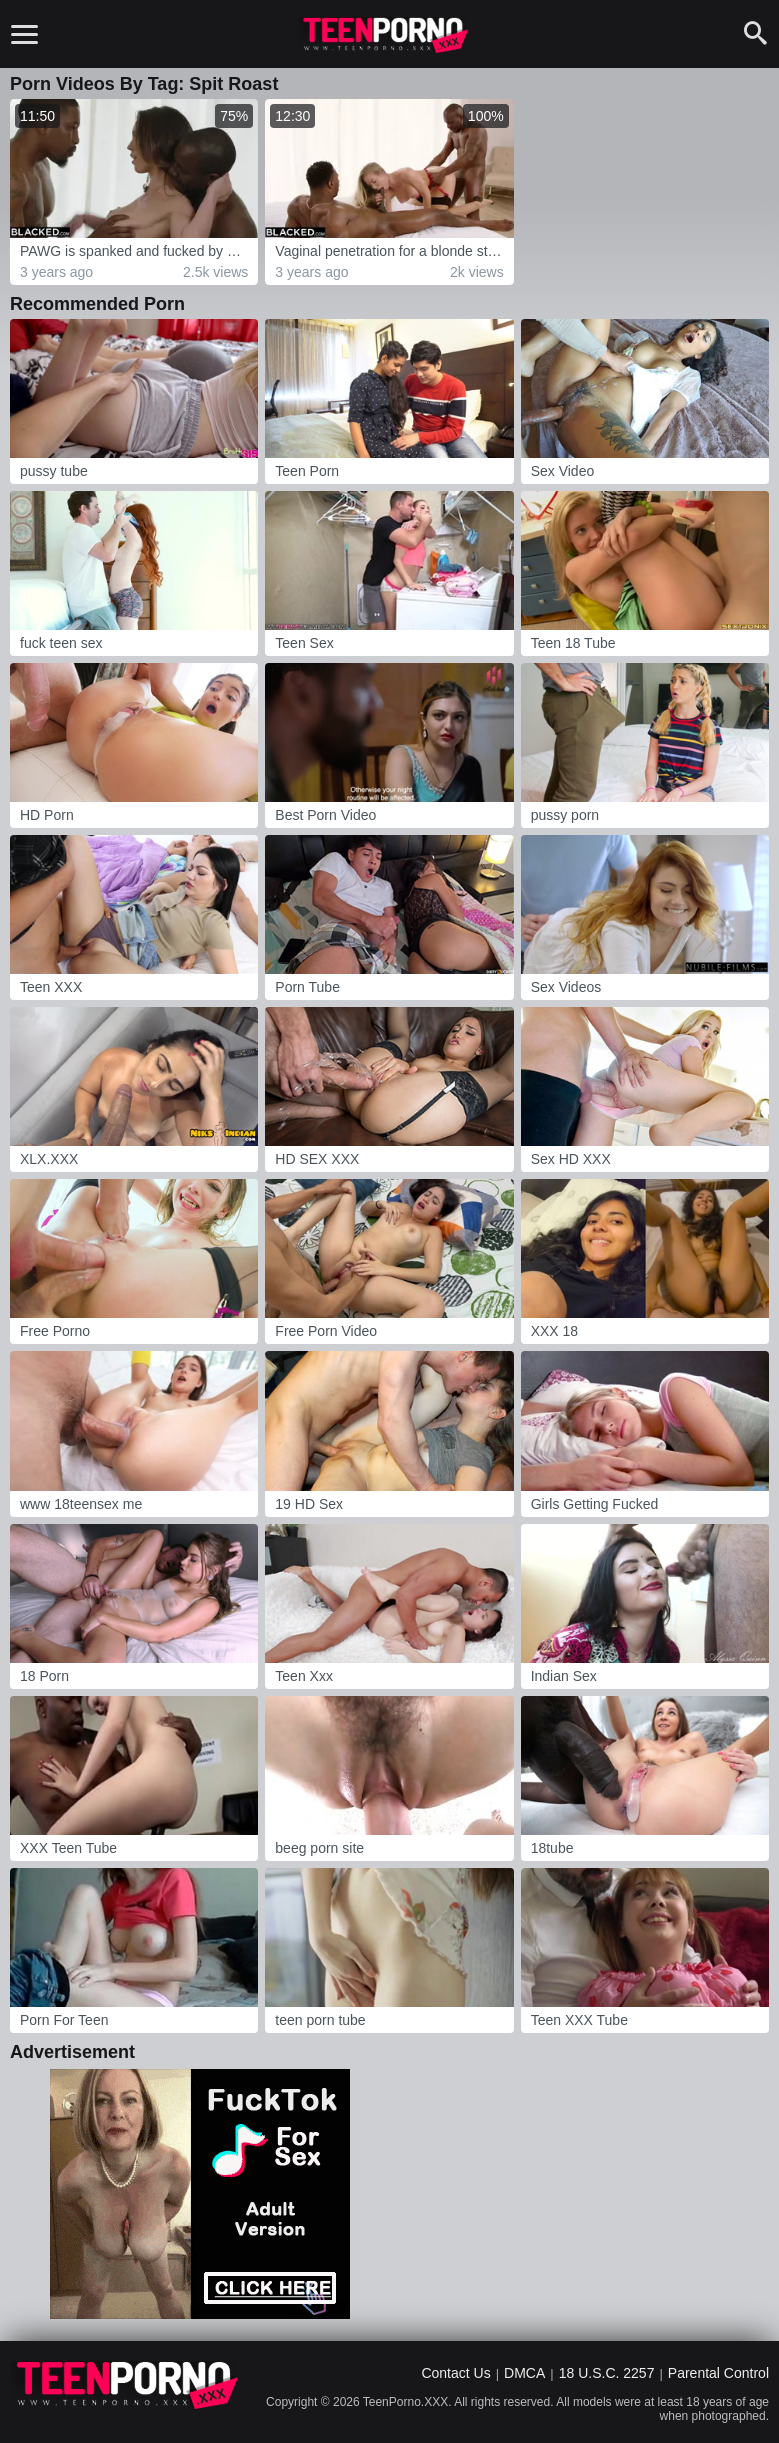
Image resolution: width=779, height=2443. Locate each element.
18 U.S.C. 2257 (607, 2373)
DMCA (524, 2373)
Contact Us (455, 2373)
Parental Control (718, 2373)
